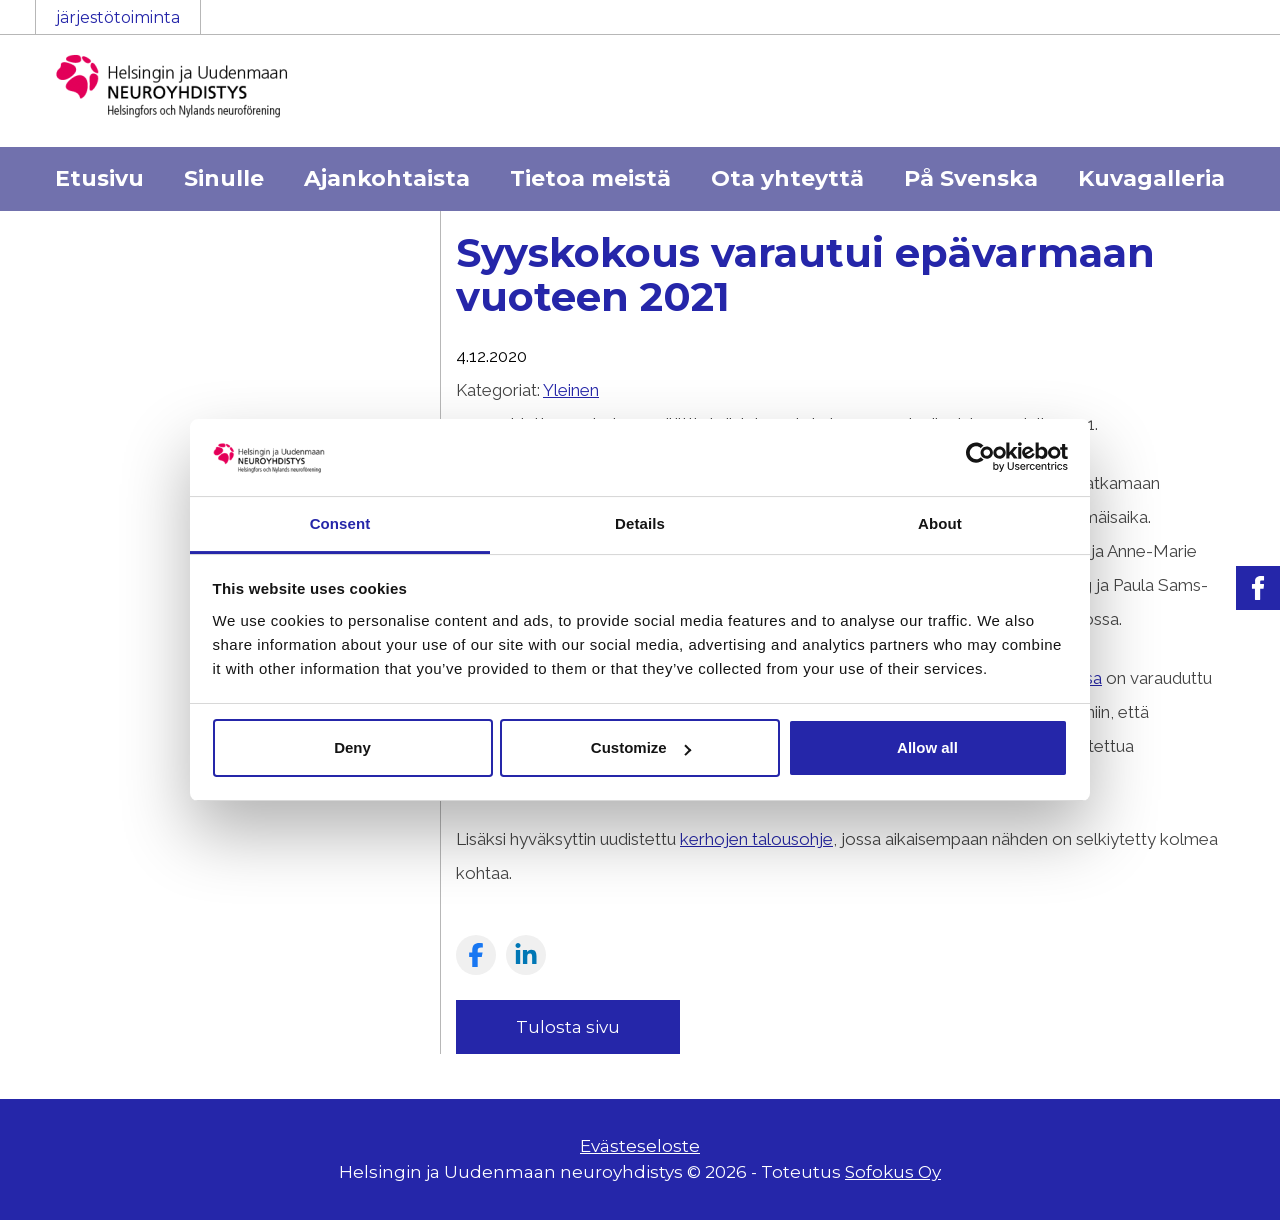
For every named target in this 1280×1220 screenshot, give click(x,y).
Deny (352, 747)
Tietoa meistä (590, 178)
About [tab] (940, 523)
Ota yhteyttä (787, 178)
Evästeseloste (640, 1146)
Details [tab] (640, 523)
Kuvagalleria (1151, 178)
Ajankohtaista (387, 178)
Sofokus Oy (893, 1172)
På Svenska (971, 178)
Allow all (927, 747)
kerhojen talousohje (756, 839)
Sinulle (224, 178)
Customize (641, 747)
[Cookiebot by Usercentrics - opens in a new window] (980, 457)
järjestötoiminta (118, 17)
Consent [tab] (340, 523)
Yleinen (571, 390)
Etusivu (99, 178)
